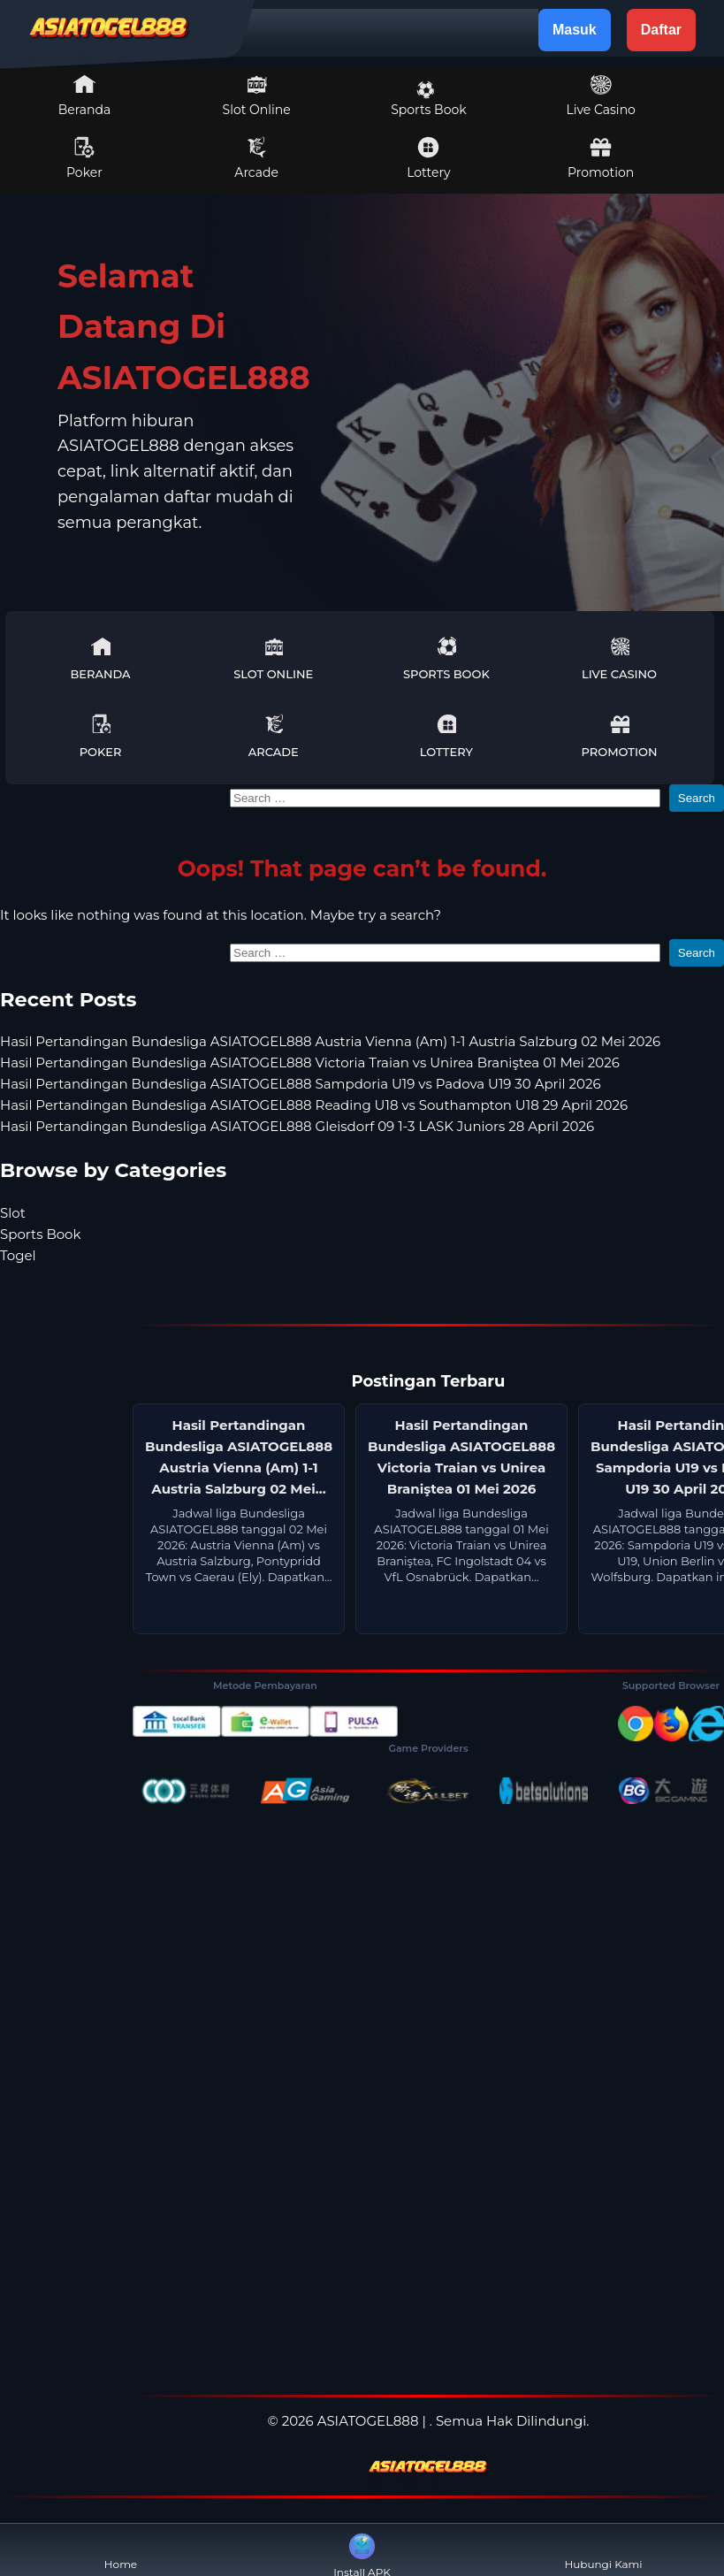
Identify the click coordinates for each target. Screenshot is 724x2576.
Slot (13, 1212)
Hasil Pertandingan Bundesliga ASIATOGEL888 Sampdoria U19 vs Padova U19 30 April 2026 (300, 1083)
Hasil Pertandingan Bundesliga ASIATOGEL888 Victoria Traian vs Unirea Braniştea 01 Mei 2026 (310, 1062)
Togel (18, 1255)
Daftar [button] (661, 29)
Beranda (84, 95)
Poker (84, 158)
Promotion (601, 158)
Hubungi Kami (603, 2550)
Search (696, 798)
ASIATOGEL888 (368, 2420)
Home (120, 2550)
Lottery (428, 158)
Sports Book (428, 99)
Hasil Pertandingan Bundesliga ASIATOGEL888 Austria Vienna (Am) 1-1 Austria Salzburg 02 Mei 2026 (330, 1041)
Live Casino (600, 95)
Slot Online (257, 95)
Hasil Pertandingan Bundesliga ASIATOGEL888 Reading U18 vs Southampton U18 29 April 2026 (314, 1105)
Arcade (256, 158)
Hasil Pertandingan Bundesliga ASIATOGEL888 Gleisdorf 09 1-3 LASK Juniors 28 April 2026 (297, 1126)
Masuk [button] (575, 29)
